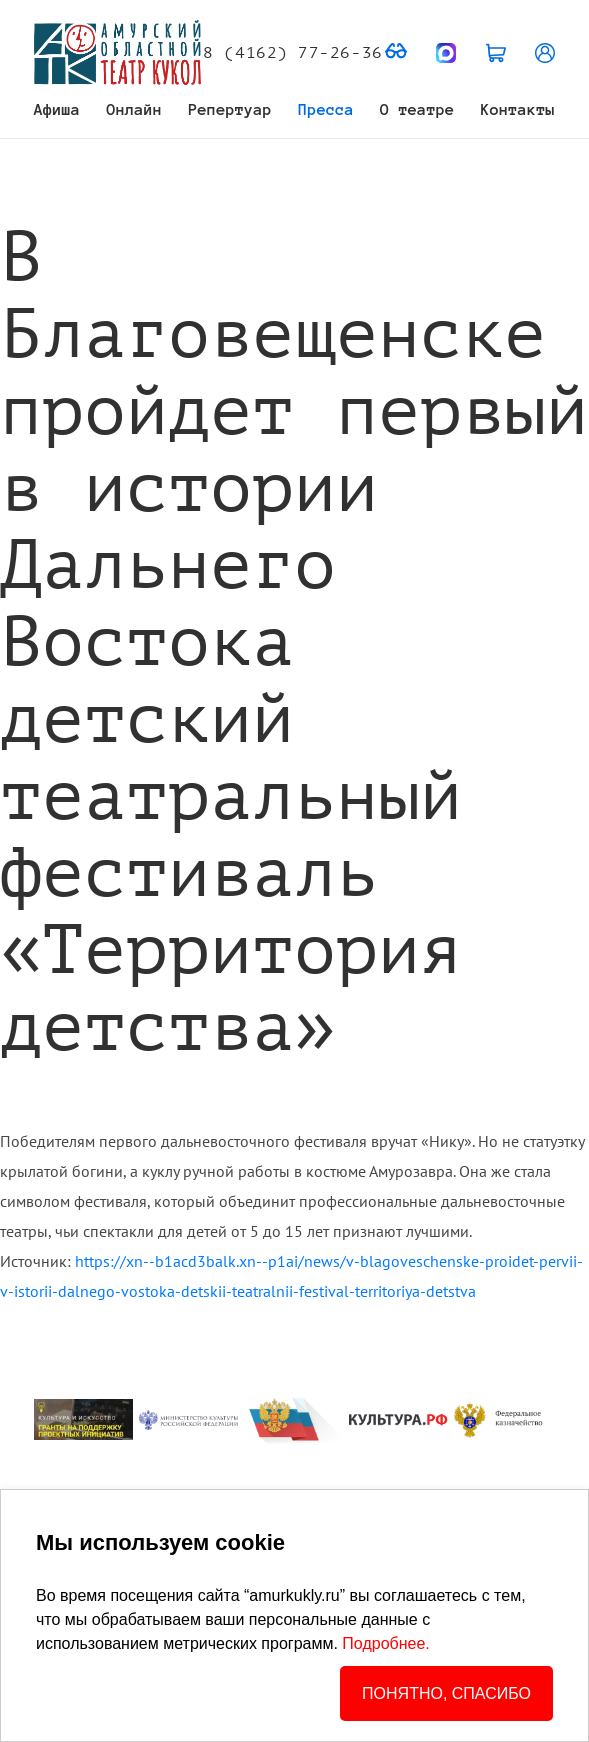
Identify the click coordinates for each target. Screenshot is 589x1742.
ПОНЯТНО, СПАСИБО (446, 1693)
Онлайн (135, 109)
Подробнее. (385, 1643)
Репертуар (231, 109)
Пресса (326, 109)
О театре (417, 109)
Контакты (518, 109)
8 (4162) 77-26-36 (292, 53)
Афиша (57, 109)
